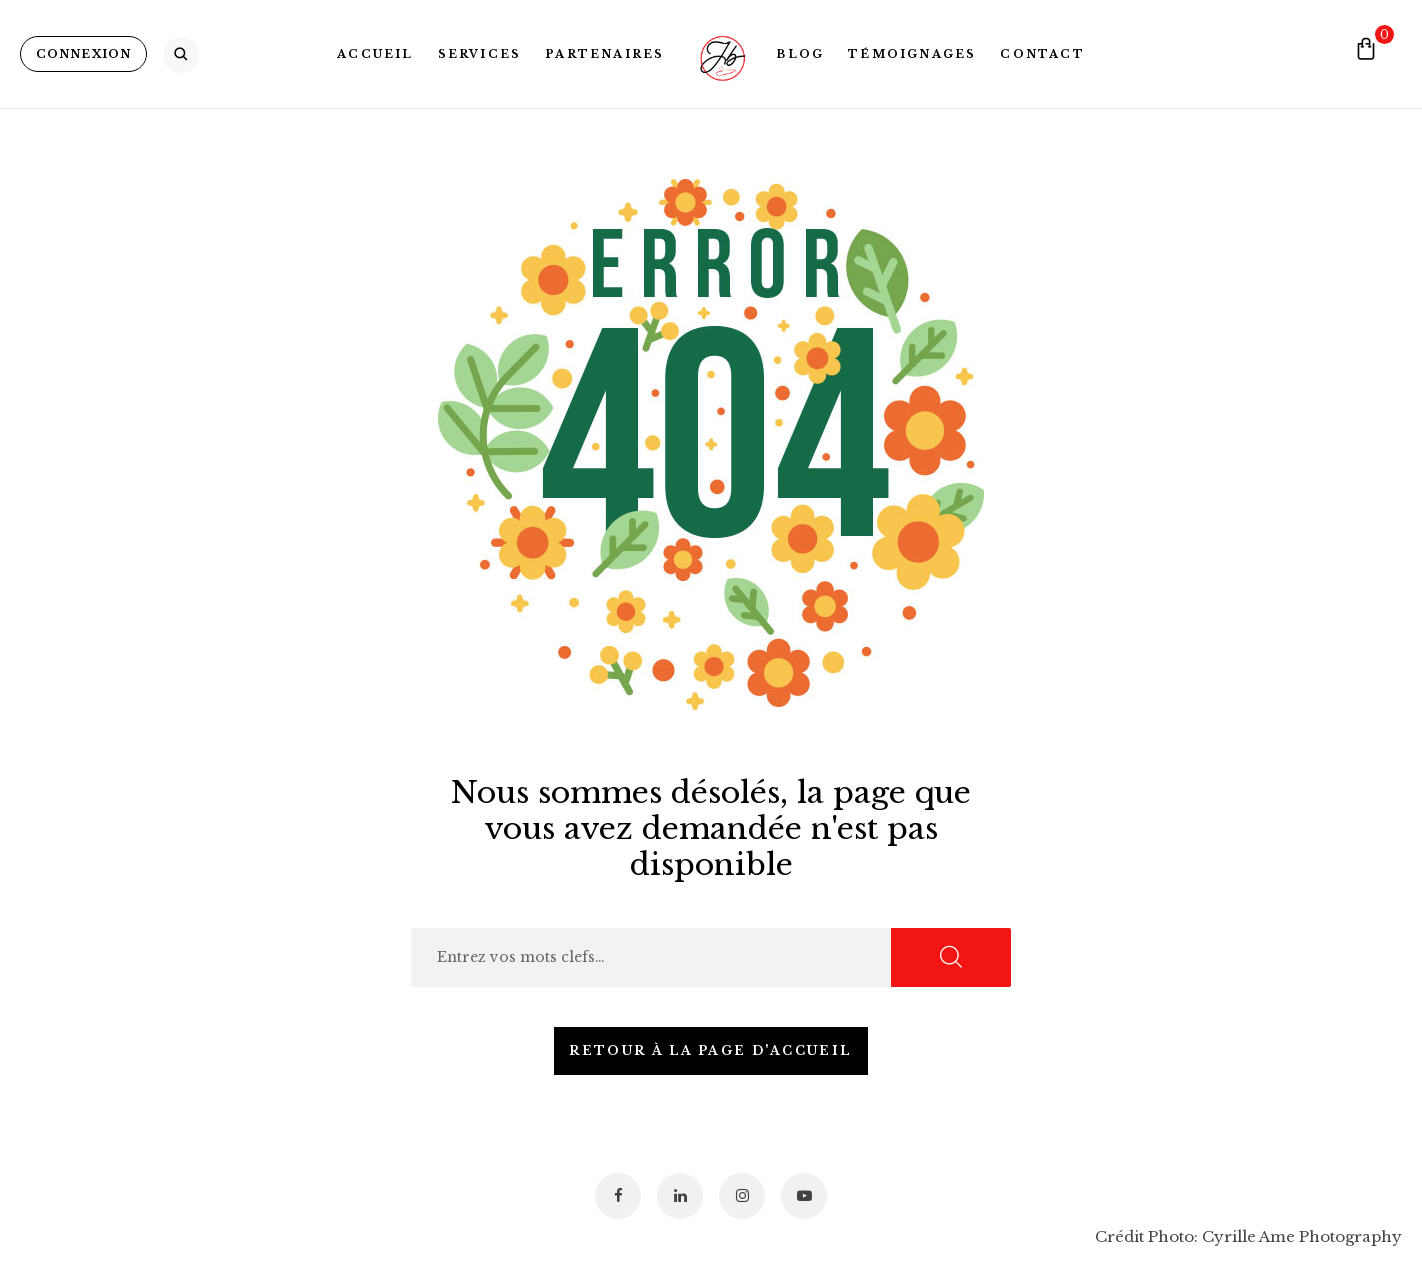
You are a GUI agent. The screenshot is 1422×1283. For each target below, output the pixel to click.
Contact (1042, 54)
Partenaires (604, 54)
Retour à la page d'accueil (710, 1050)
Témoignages (912, 54)
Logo (720, 54)
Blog (800, 54)
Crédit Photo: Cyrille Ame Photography (1248, 1236)
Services (480, 54)
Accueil (375, 54)
